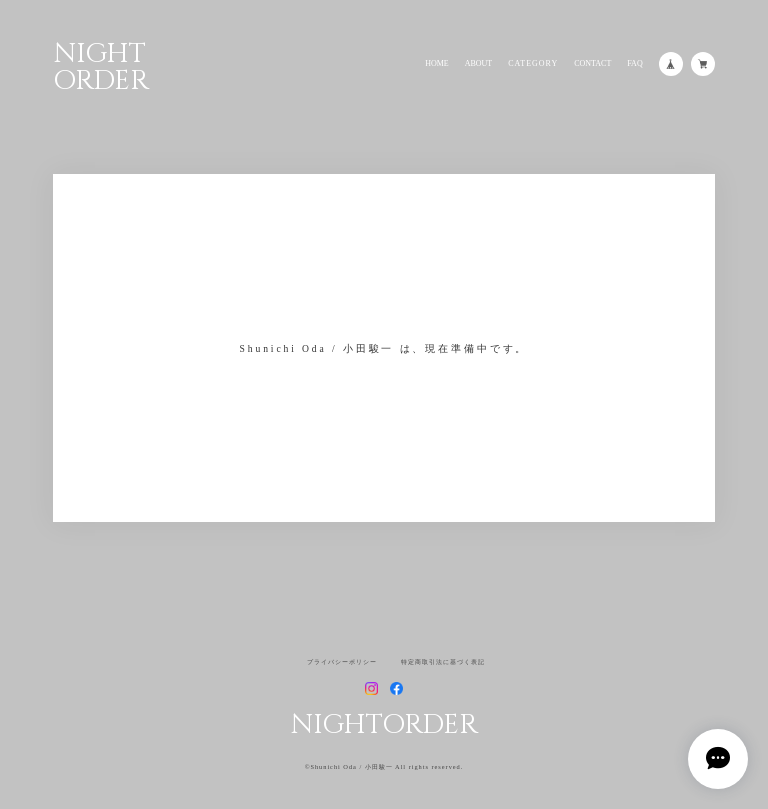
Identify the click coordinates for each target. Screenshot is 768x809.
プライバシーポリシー (342, 662)
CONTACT (592, 64)
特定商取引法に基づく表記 (443, 662)
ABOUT (479, 64)
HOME (437, 64)
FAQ (634, 64)
